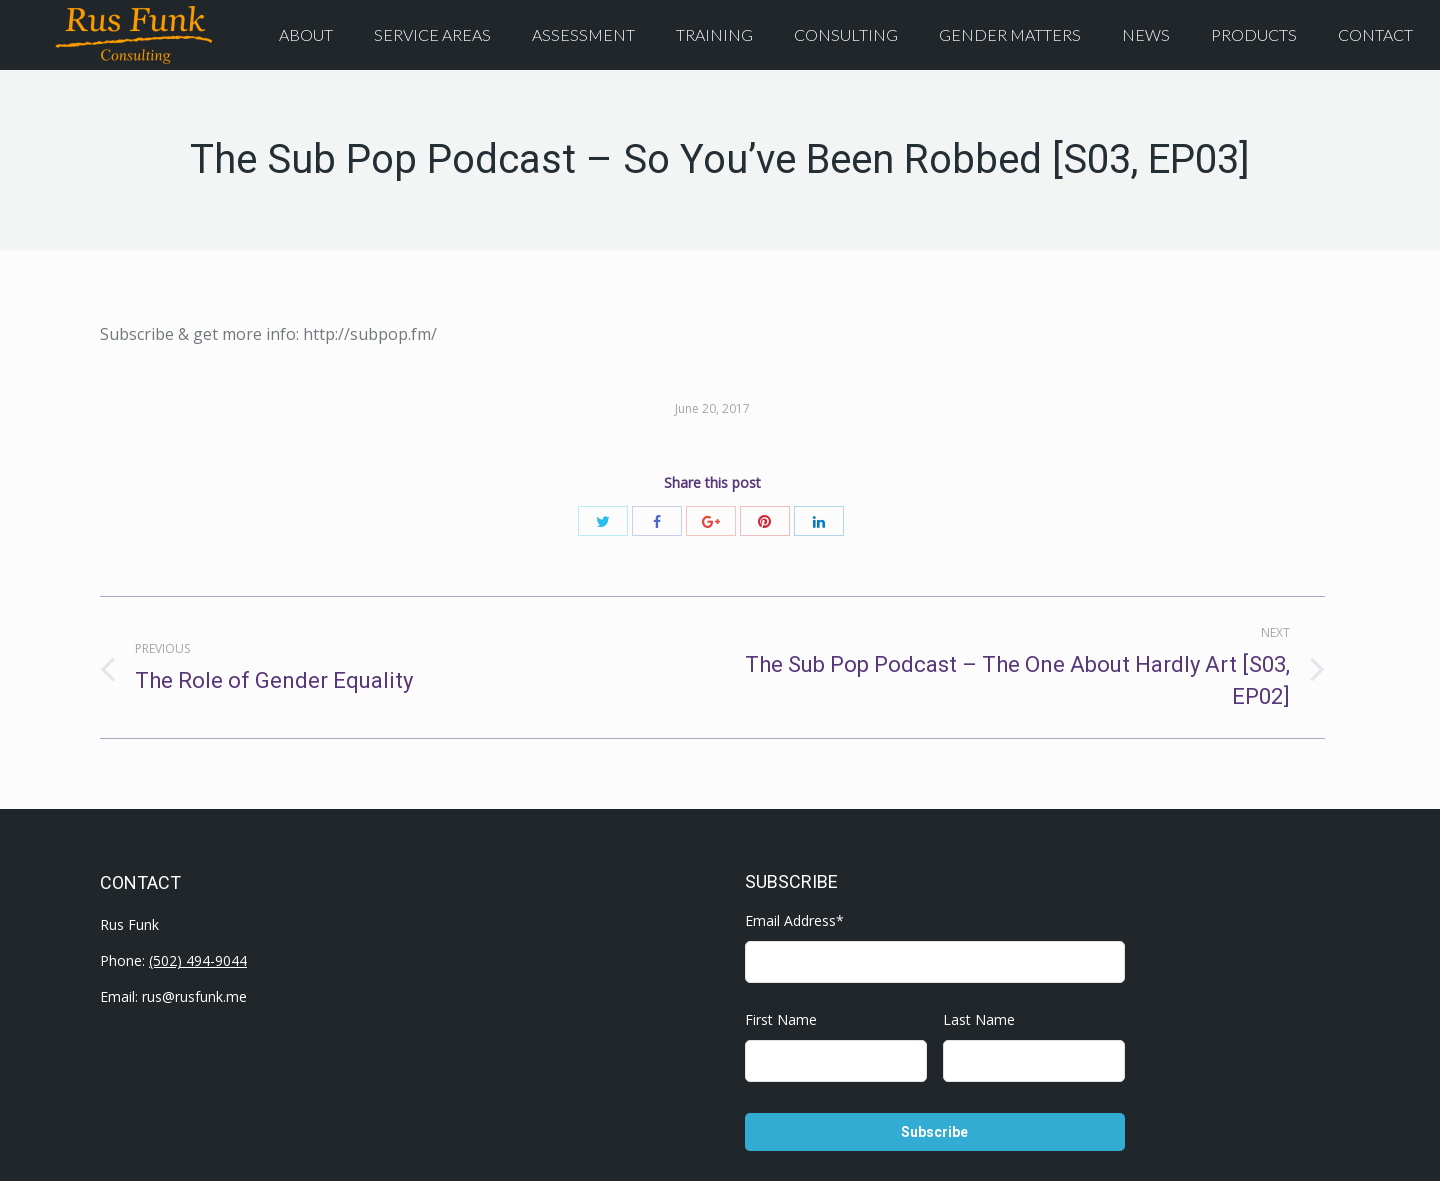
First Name (781, 1019)
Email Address (794, 920)
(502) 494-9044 (198, 960)
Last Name (979, 1019)
